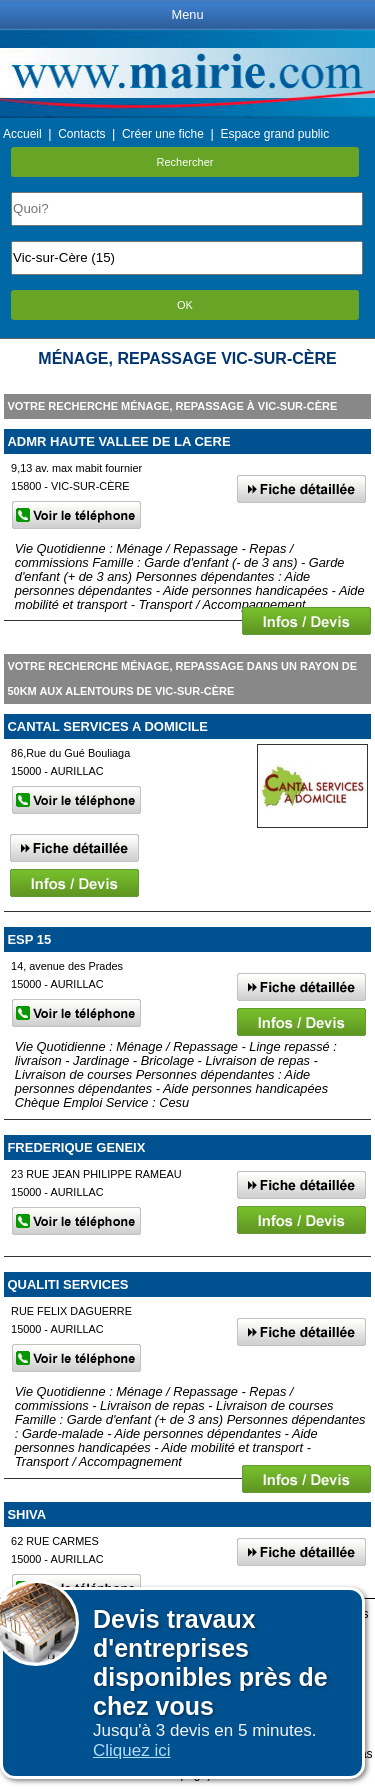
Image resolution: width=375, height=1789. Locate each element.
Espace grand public (274, 134)
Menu (187, 14)
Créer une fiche (163, 134)
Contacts (81, 134)
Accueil (22, 134)
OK (185, 305)
